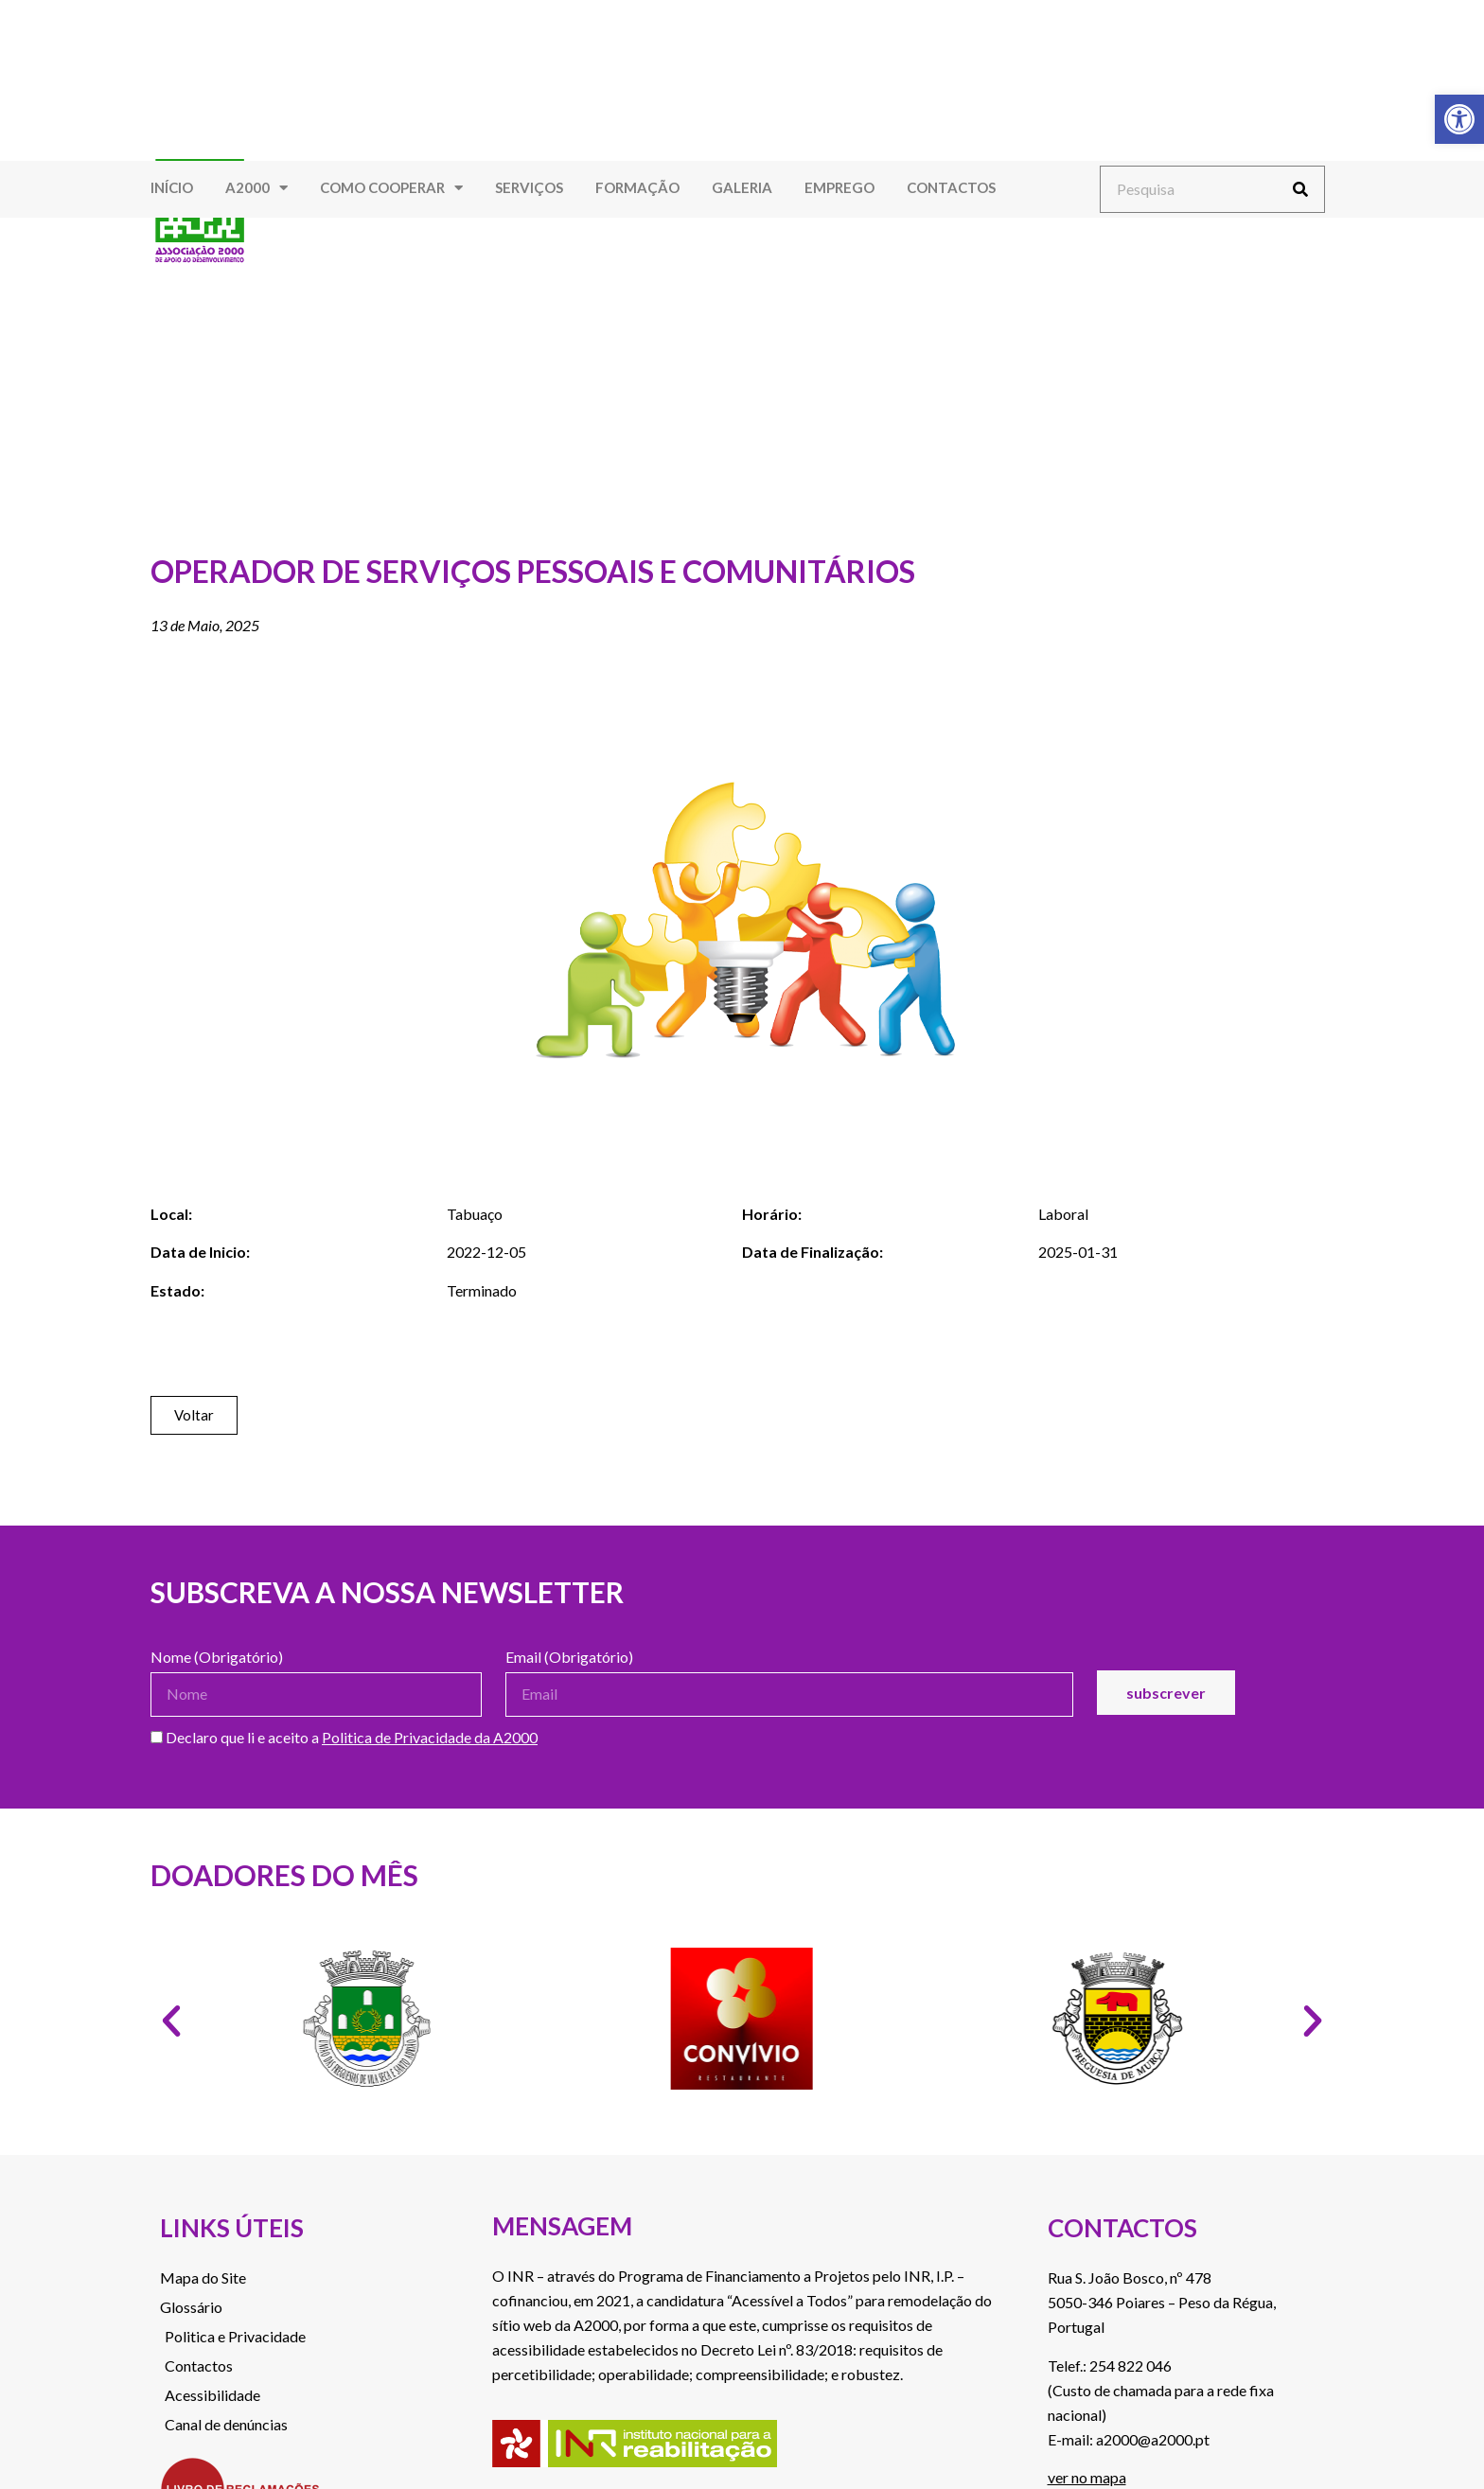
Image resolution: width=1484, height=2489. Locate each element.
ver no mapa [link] (1087, 2477)
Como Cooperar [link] (391, 187)
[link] (1459, 119)
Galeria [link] (742, 187)
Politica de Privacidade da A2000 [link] (430, 1737)
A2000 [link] (256, 187)
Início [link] (171, 187)
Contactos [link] (951, 187)
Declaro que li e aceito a (344, 1738)
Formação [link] (637, 187)
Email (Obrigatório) (569, 1658)
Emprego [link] (839, 187)
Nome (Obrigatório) (216, 1658)
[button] (171, 2021)
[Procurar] (1300, 189)
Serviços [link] (529, 187)
